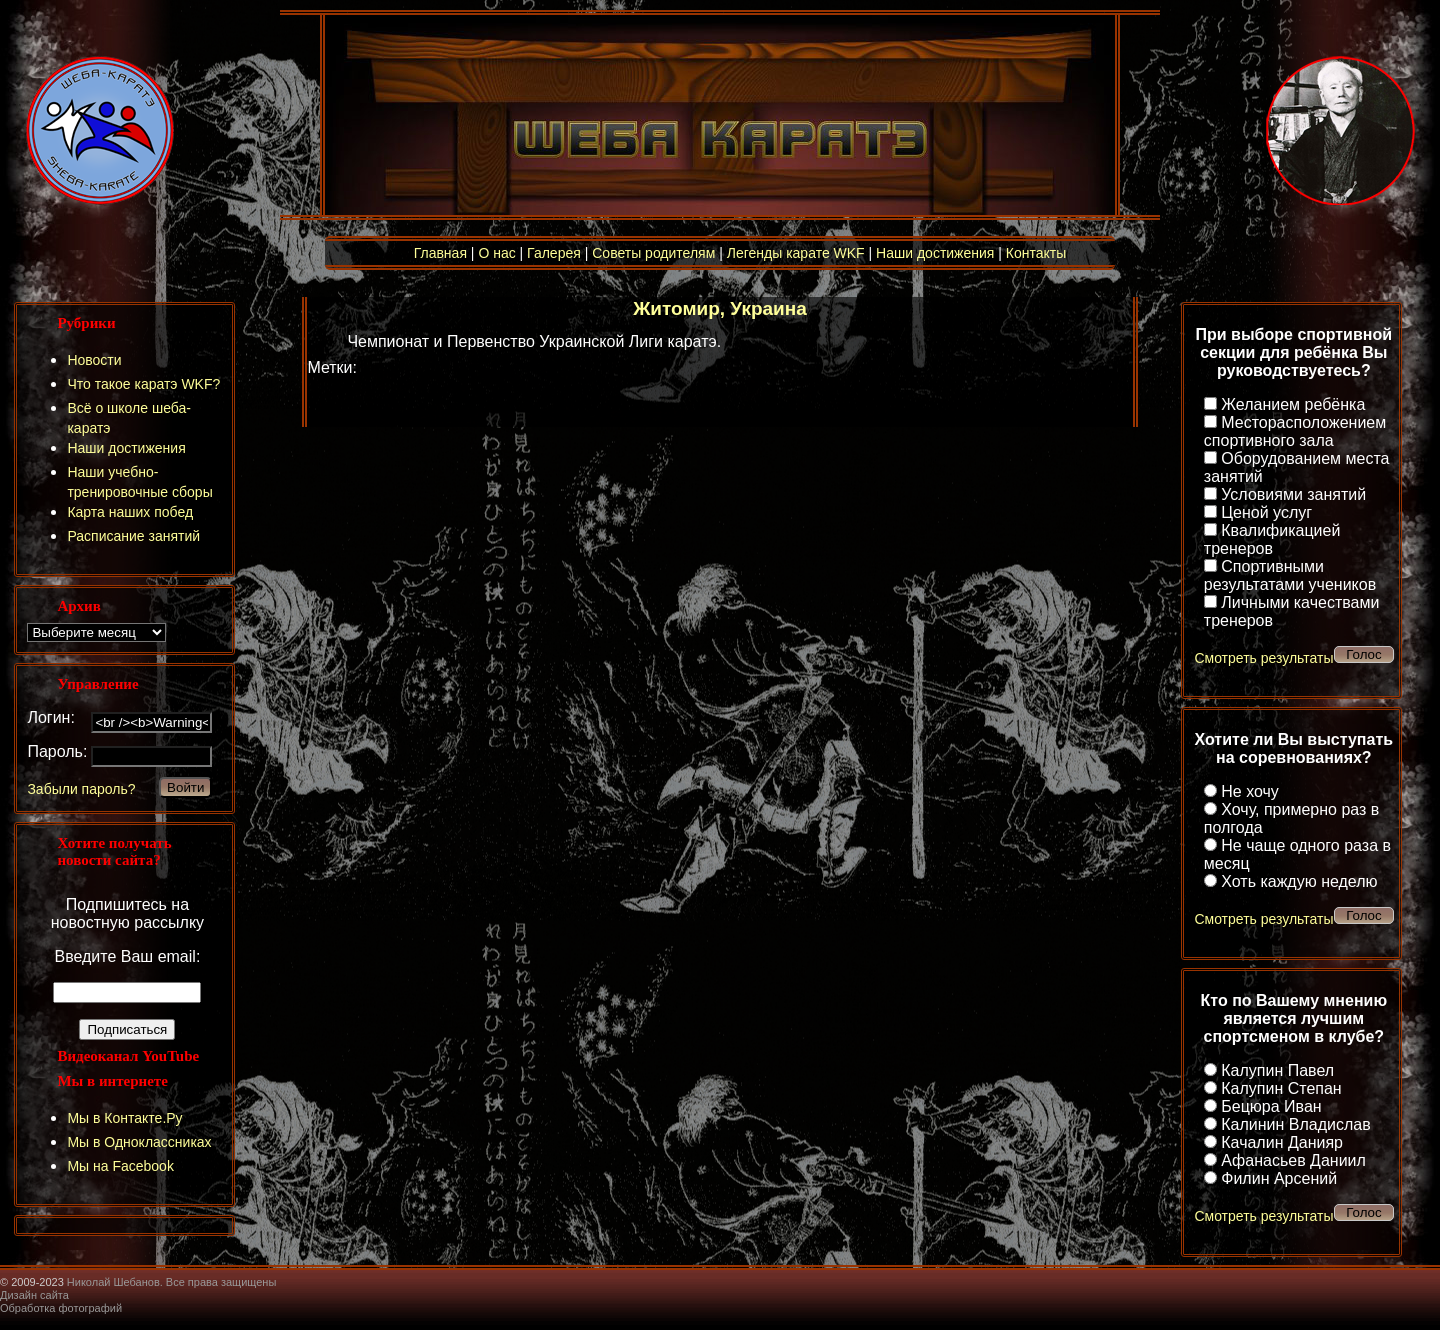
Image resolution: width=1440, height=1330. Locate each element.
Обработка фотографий (61, 1308)
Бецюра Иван (1271, 1106)
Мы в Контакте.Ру (124, 1118)
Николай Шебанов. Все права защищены (172, 1282)
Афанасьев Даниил (1293, 1160)
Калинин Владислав (1295, 1124)
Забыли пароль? (81, 789)
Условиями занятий (1293, 494)
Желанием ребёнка (1293, 404)
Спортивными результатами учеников (1290, 575)
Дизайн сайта (34, 1295)
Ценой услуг (1266, 512)
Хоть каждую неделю (1299, 881)
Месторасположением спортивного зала (1295, 431)
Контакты (1036, 253)
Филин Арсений (1279, 1178)
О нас (496, 253)
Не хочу (1250, 791)
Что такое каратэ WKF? (143, 384)
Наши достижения (935, 253)
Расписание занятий (133, 536)
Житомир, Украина (720, 308)
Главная (440, 253)
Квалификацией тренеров (1272, 539)
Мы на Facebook (120, 1166)
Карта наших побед (130, 512)
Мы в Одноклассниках (139, 1142)
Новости (94, 360)
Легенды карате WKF (796, 253)
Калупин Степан (1281, 1088)
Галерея (554, 253)
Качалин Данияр (1282, 1142)
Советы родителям (653, 253)
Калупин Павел (1277, 1070)
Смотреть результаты (1263, 658)
